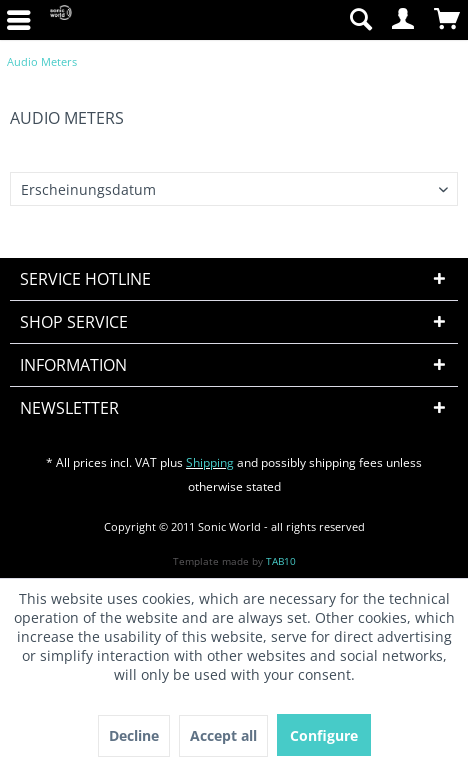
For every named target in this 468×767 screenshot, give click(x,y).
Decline (134, 735)
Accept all (223, 735)
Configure (324, 735)
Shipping (210, 462)
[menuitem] (360, 20)
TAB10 (281, 561)
